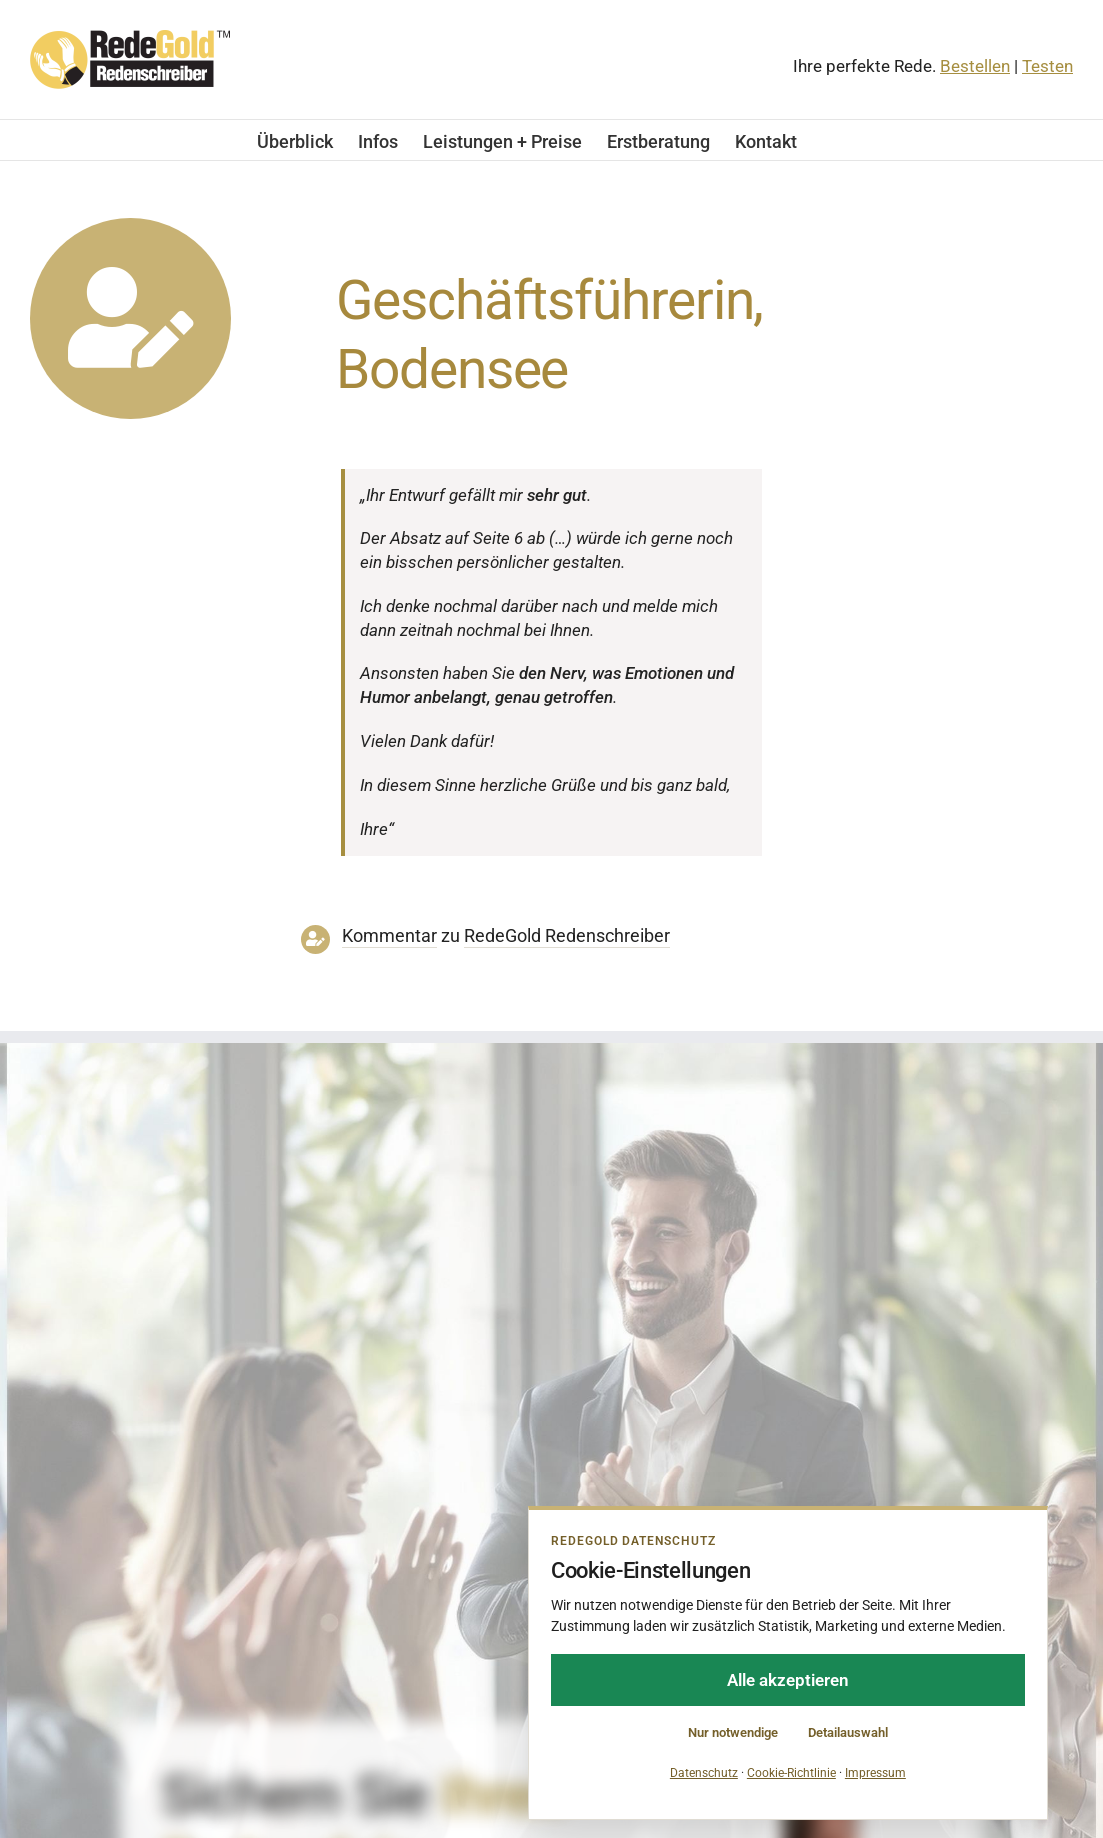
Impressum (875, 1773)
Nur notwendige (733, 1732)
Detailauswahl (848, 1732)
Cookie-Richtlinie (791, 1773)
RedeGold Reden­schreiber (567, 936)
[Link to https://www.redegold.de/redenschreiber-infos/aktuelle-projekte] (130, 318)
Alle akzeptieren (788, 1680)
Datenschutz (704, 1773)
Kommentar (389, 936)
